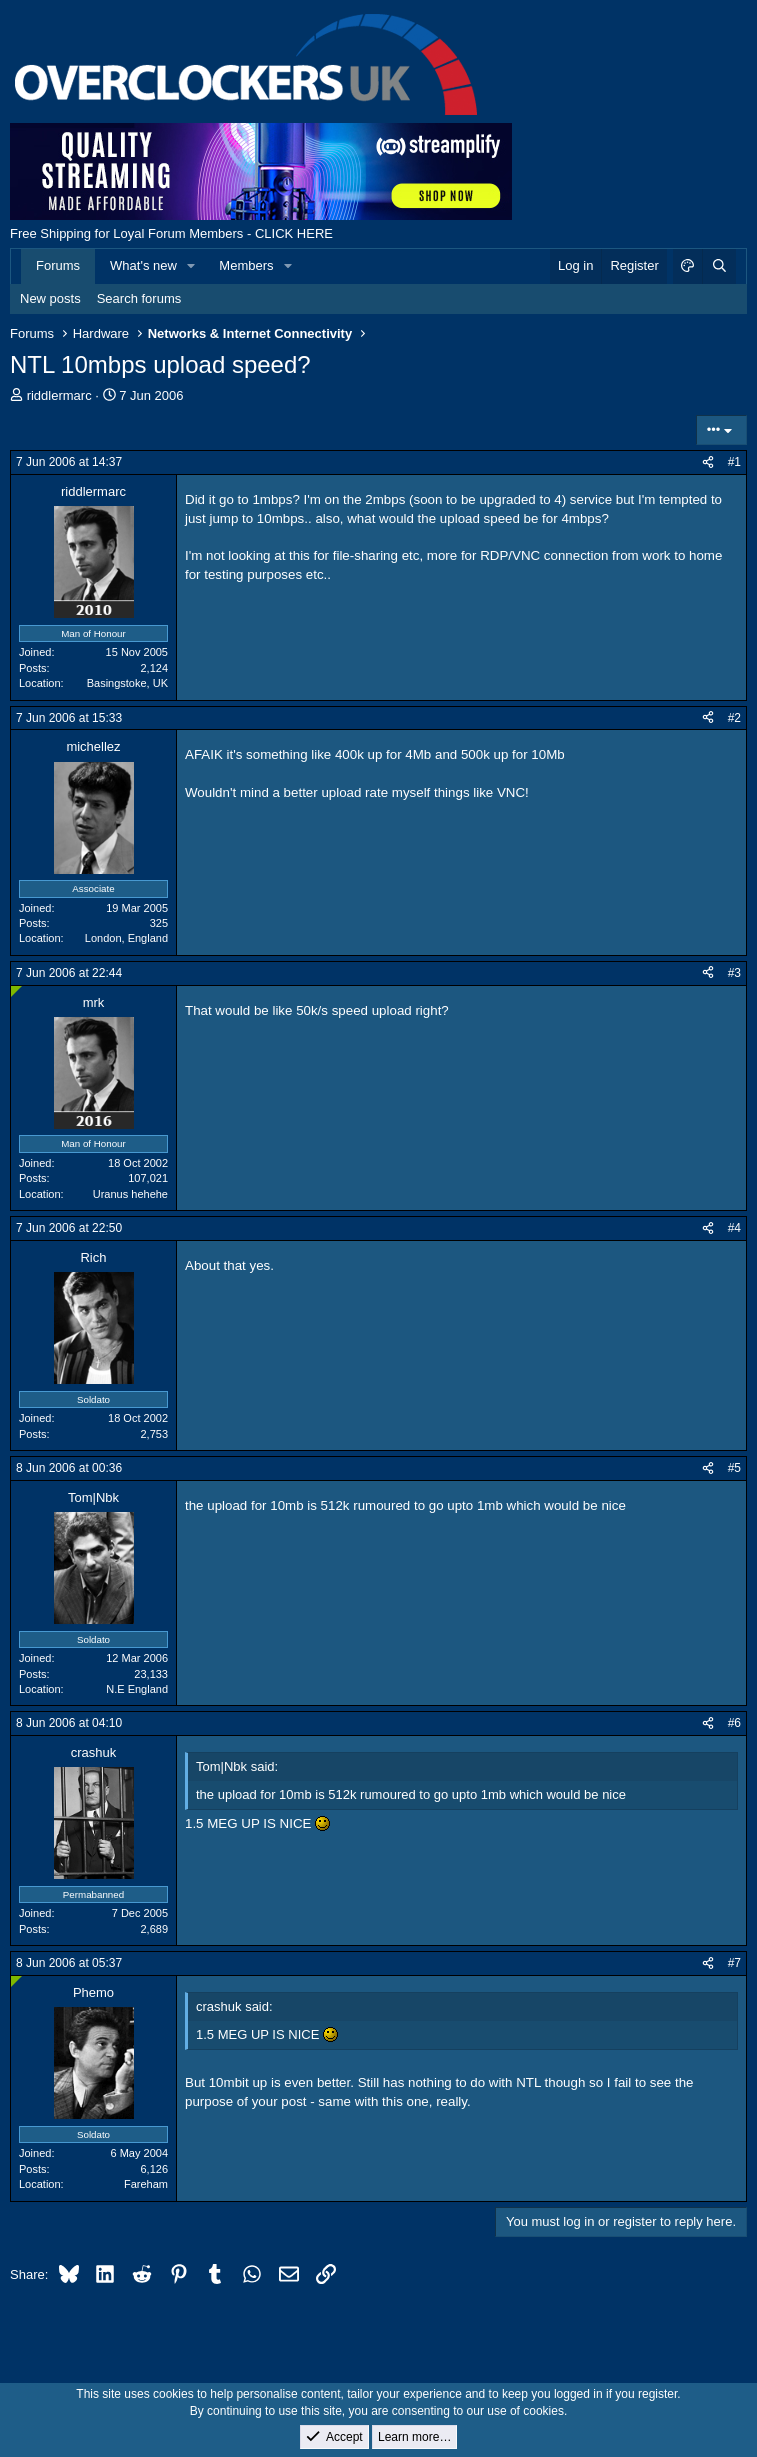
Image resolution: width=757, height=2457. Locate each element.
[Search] (719, 266)
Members (246, 265)
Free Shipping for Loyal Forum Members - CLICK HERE (171, 233)
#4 (734, 1228)
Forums (58, 265)
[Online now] (16, 991)
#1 (734, 462)
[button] (192, 266)
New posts (50, 298)
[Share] (708, 462)
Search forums (139, 298)
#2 (734, 718)
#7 (734, 1963)
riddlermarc (59, 395)
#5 (734, 1468)
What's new (143, 265)
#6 (734, 1723)
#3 (734, 973)
